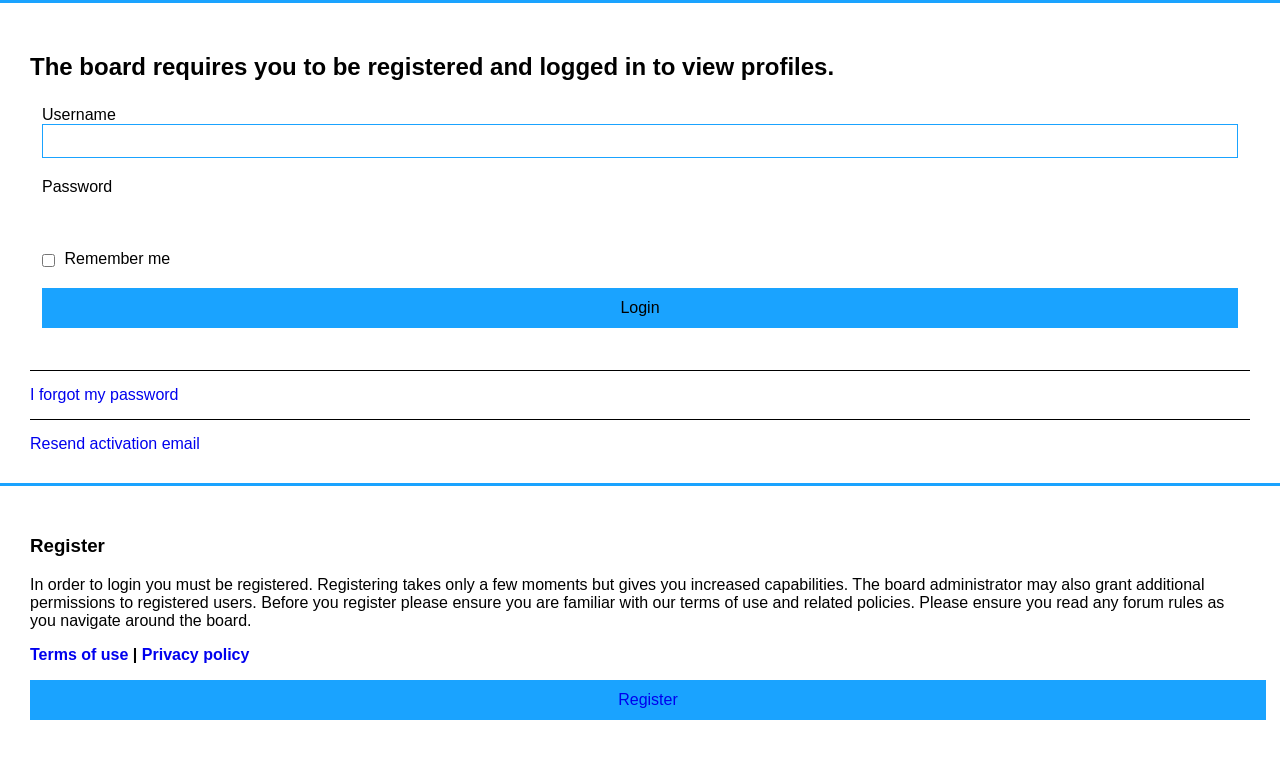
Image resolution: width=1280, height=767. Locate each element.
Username (79, 114)
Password (77, 186)
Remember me (106, 258)
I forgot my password (104, 394)
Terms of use (79, 654)
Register (648, 699)
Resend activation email (115, 443)
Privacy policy (196, 654)
